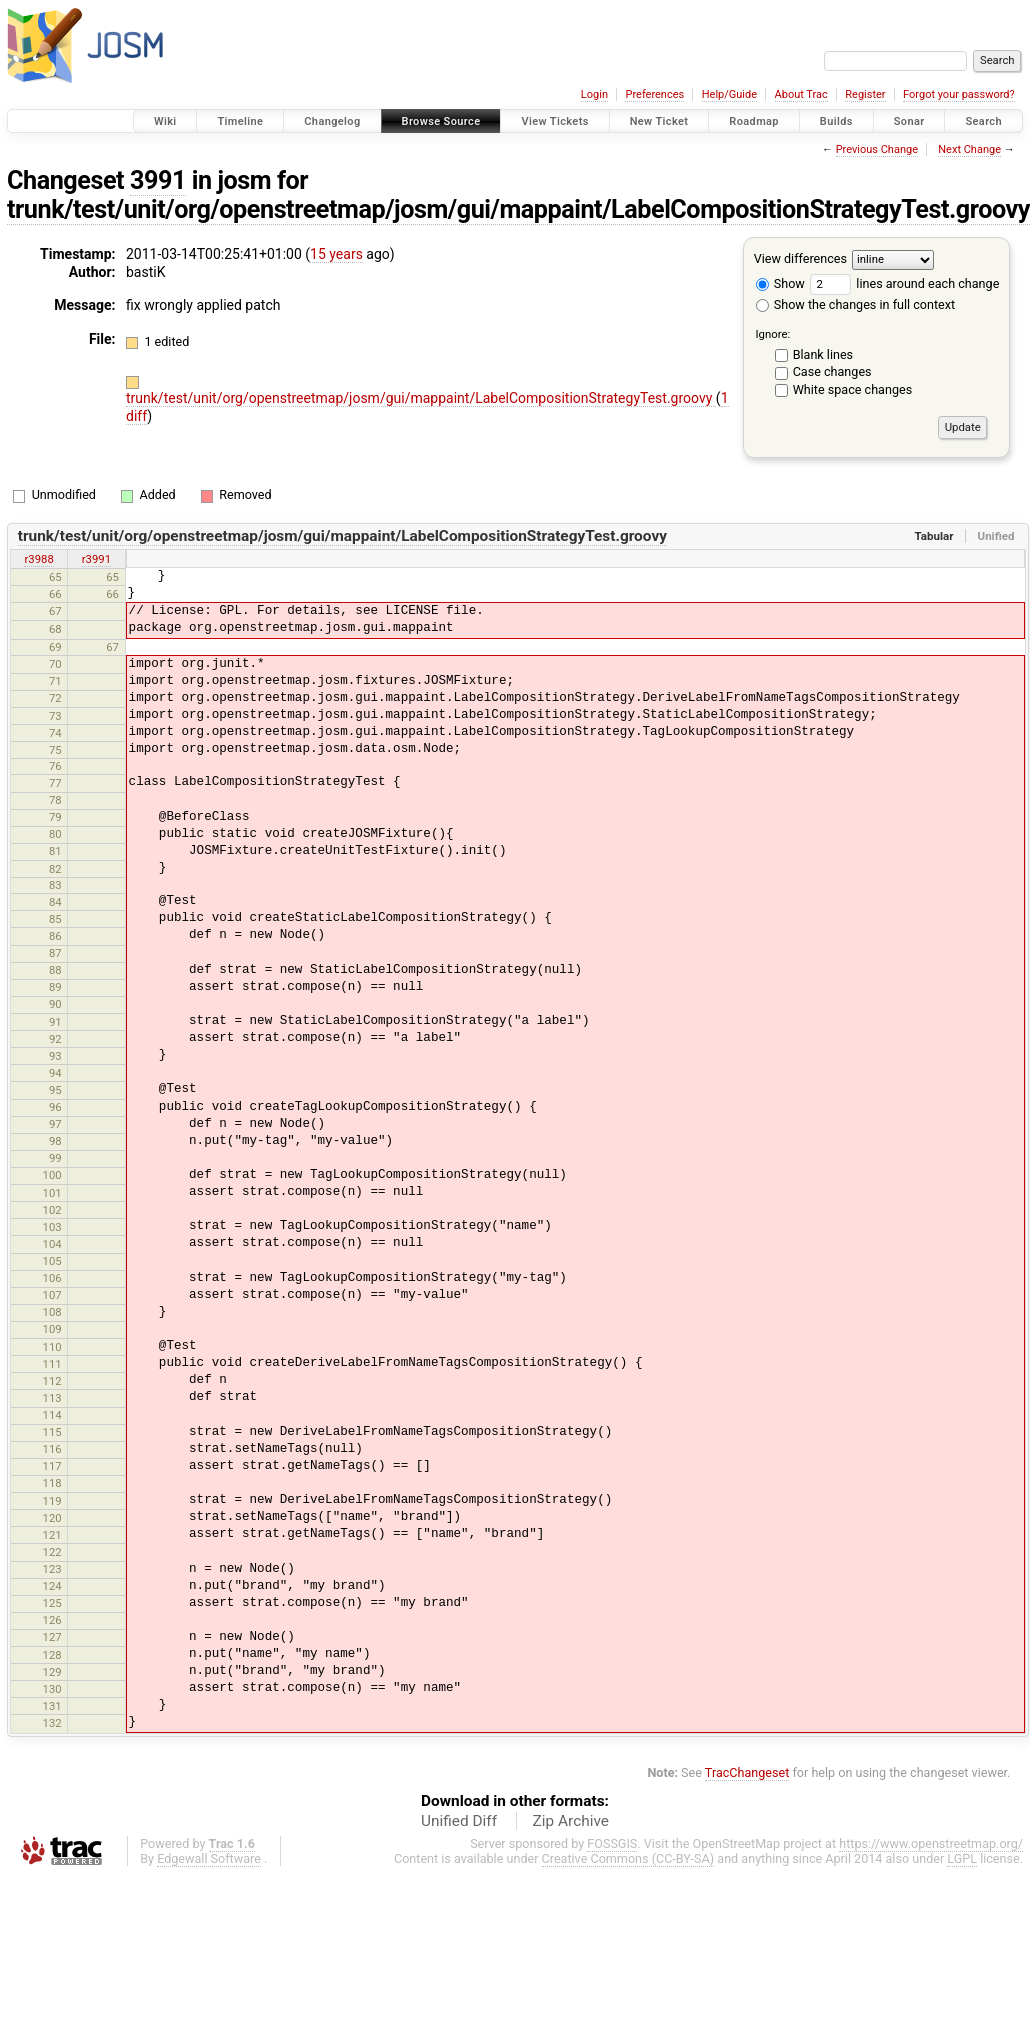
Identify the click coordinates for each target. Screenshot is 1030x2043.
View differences (800, 258)
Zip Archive (571, 1821)
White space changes (853, 389)
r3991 (96, 559)
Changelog (332, 121)
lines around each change (904, 283)
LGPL (962, 1858)
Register (865, 94)
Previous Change (877, 149)
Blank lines (823, 354)
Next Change (969, 149)
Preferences (654, 94)
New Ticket (659, 121)
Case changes (832, 371)
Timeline (240, 121)
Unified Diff (459, 1821)
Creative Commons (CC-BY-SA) (628, 1858)
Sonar (909, 121)
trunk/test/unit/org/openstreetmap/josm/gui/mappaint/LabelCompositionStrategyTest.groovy (421, 398)
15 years (336, 254)
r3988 (38, 559)
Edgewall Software (209, 1858)
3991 (158, 180)
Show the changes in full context (855, 304)
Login (594, 94)
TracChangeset (747, 1772)
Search (983, 121)
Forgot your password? (959, 94)
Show (780, 283)
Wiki (165, 121)
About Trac (801, 94)
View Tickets (554, 121)
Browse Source (441, 121)
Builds (836, 121)
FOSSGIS (612, 1843)
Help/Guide (729, 94)
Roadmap (754, 121)
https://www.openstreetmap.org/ (931, 1843)
